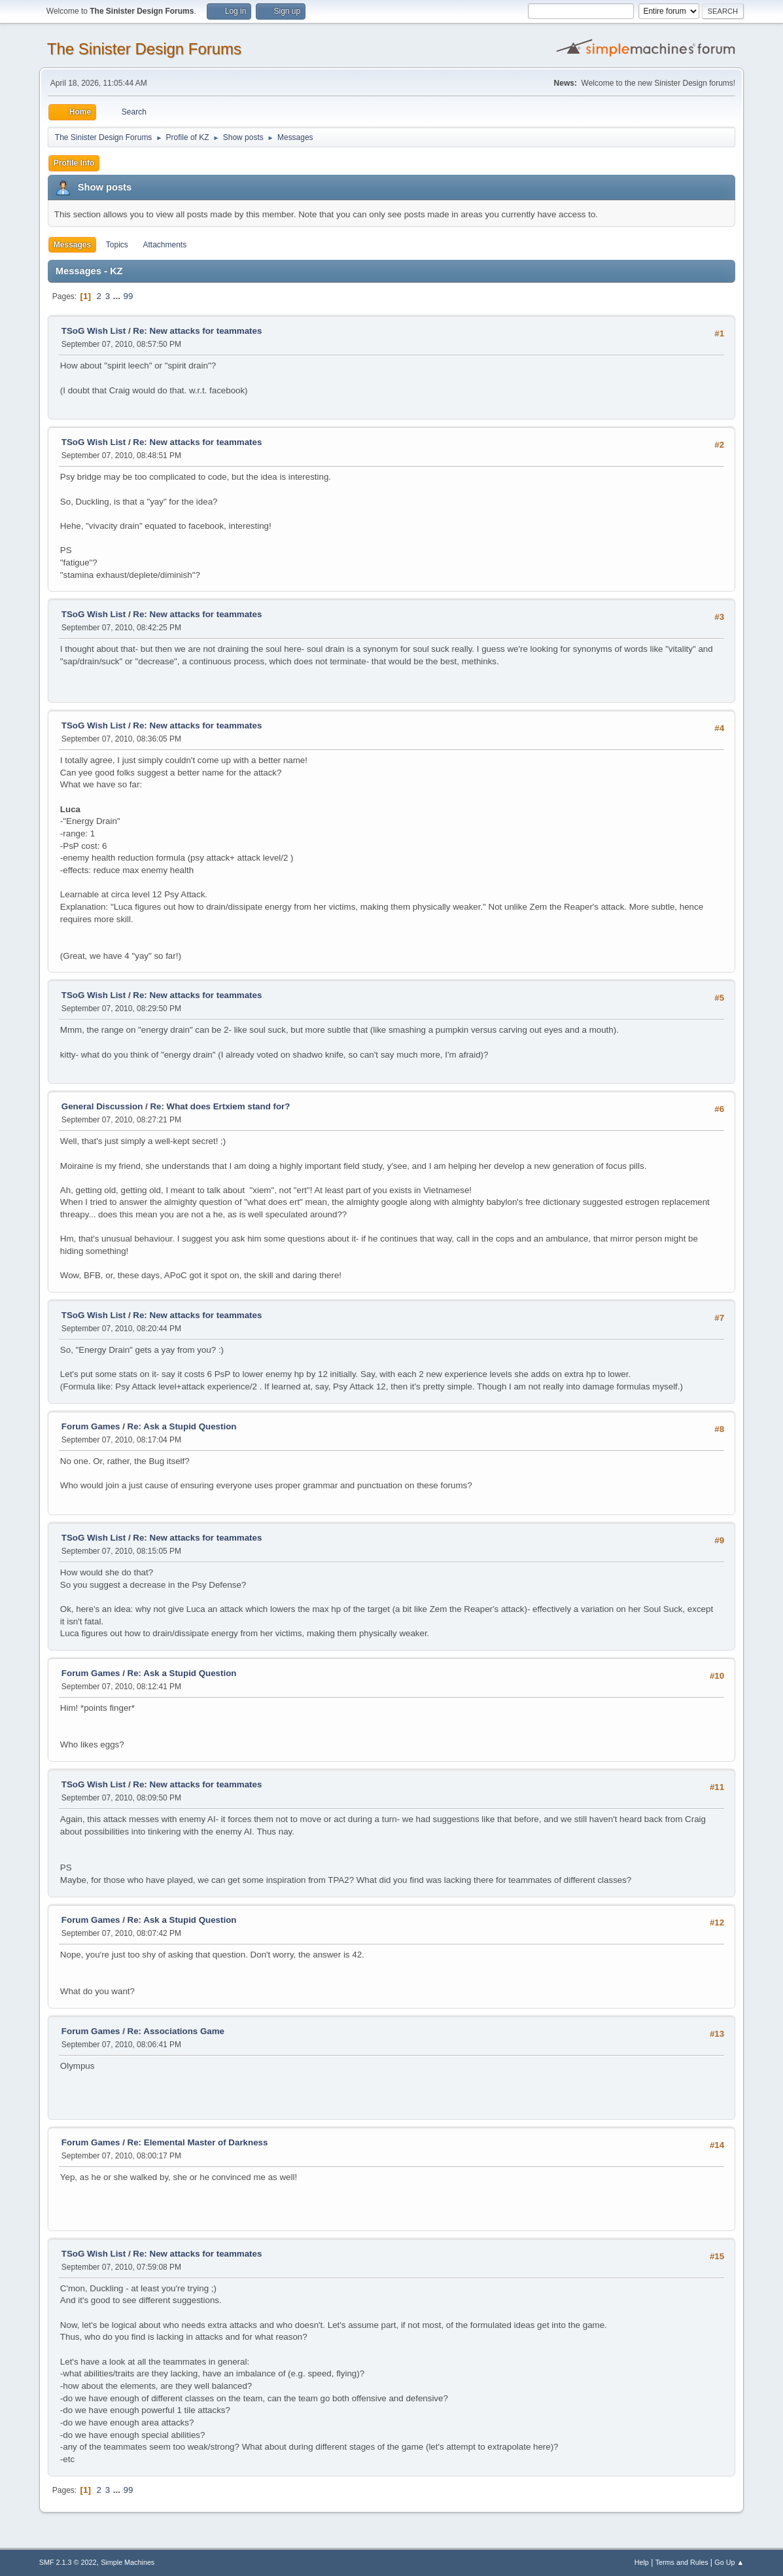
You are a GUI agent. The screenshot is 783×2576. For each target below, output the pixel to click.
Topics (117, 244)
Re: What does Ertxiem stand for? (220, 1106)
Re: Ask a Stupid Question (182, 1426)
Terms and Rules (681, 2562)
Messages (72, 244)
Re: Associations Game (176, 2031)
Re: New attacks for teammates (197, 331)
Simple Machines (127, 2562)
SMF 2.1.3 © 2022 (68, 2562)
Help (642, 2562)
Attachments (165, 244)
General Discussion (102, 1106)
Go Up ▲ (729, 2562)
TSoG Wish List (93, 331)
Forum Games (90, 1426)
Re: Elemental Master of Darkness (198, 2142)
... (118, 296)
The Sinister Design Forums (144, 49)
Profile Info (74, 163)
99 (128, 296)
